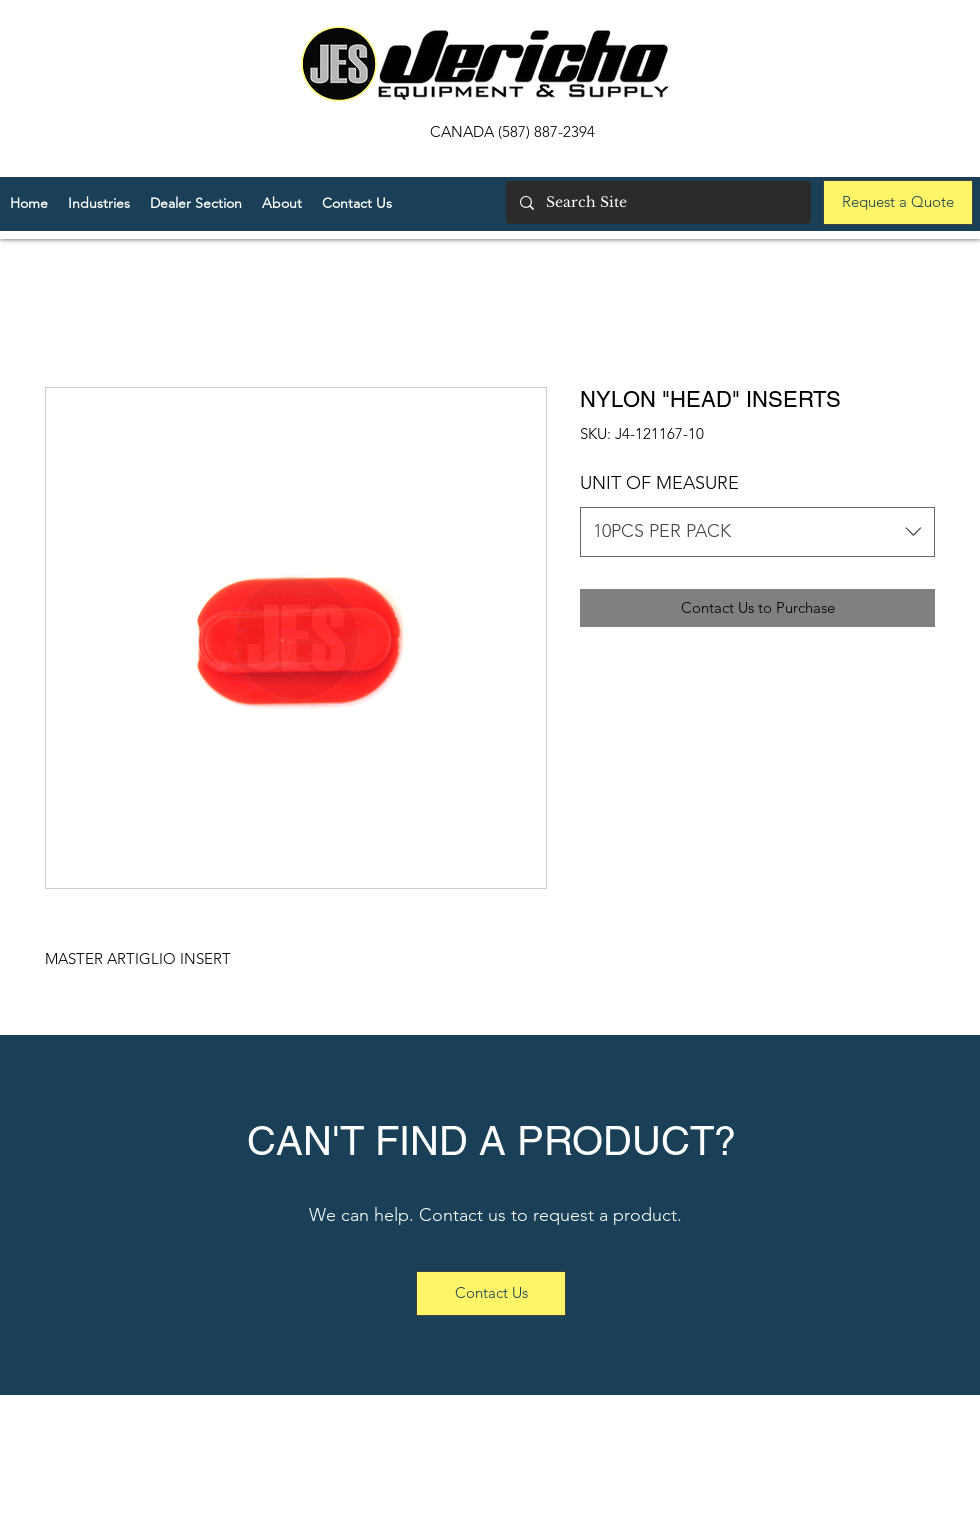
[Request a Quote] (898, 202)
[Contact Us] (491, 1293)
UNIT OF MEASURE (659, 483)
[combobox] (757, 532)
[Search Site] (657, 202)
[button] (196, 203)
